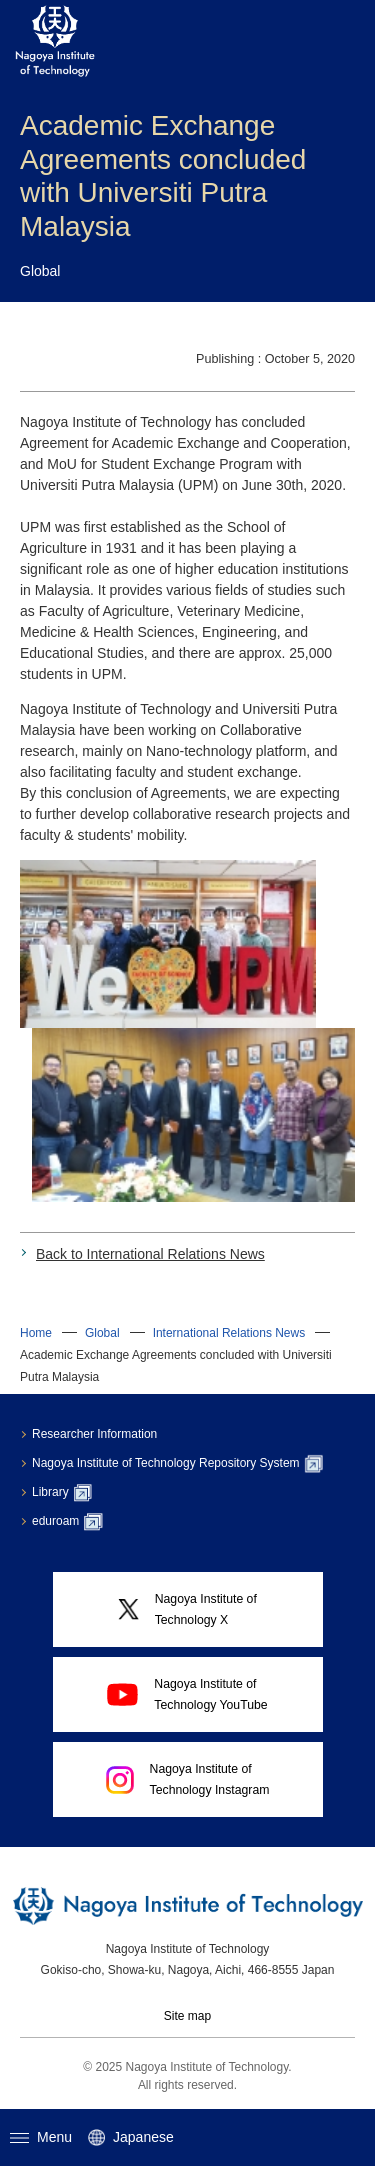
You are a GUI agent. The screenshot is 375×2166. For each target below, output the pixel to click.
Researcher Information (94, 1434)
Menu (41, 2137)
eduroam (67, 1522)
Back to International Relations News (150, 1254)
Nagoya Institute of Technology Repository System (177, 1464)
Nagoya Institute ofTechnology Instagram (188, 1779)
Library (62, 1493)
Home (36, 1333)
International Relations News (229, 1333)
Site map (187, 2016)
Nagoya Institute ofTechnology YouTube (187, 1694)
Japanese (131, 2137)
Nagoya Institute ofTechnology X (187, 1609)
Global (102, 1333)
